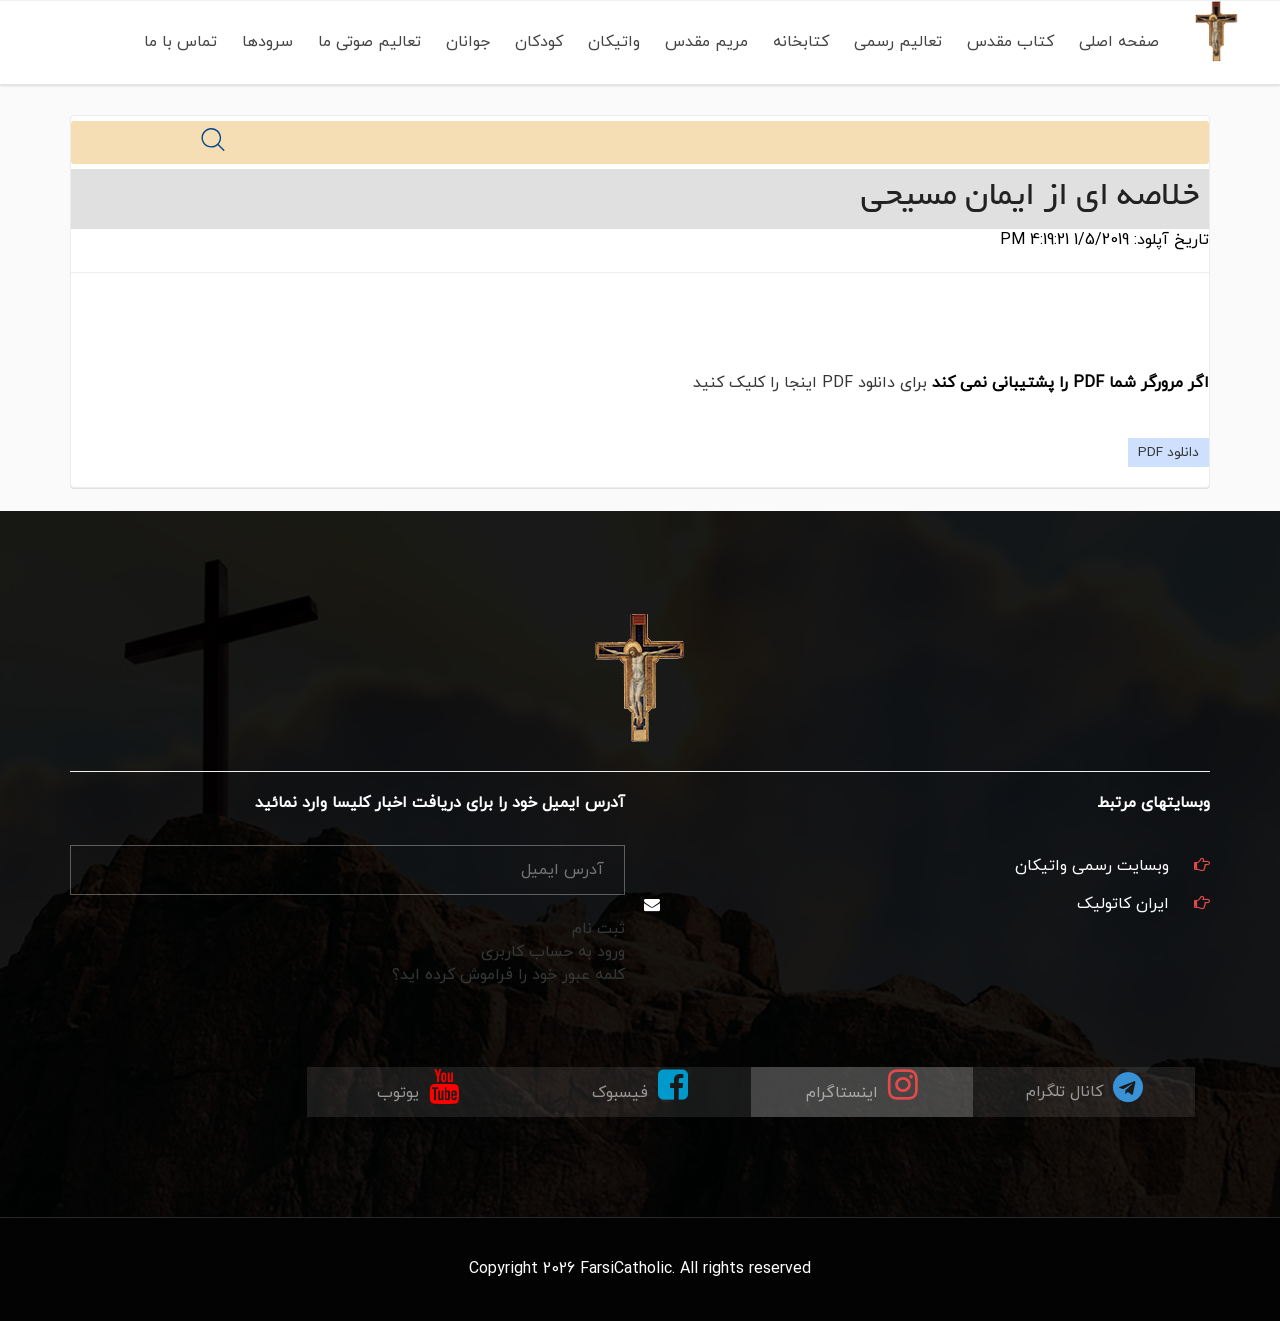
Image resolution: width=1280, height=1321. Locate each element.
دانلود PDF (1168, 452)
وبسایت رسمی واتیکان (1092, 866)
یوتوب (418, 1085)
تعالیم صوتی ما (368, 42)
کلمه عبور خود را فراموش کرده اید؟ (508, 975)
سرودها (266, 42)
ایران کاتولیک (1123, 904)
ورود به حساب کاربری (553, 952)
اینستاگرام (862, 1085)
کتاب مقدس (1009, 42)
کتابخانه (800, 42)
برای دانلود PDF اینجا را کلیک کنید (810, 383)
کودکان (538, 42)
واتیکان (613, 42)
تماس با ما (179, 42)
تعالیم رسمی (897, 42)
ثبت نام (598, 929)
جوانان (467, 42)
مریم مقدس (705, 42)
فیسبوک (640, 1085)
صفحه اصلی (1118, 42)
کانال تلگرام (1084, 1086)
